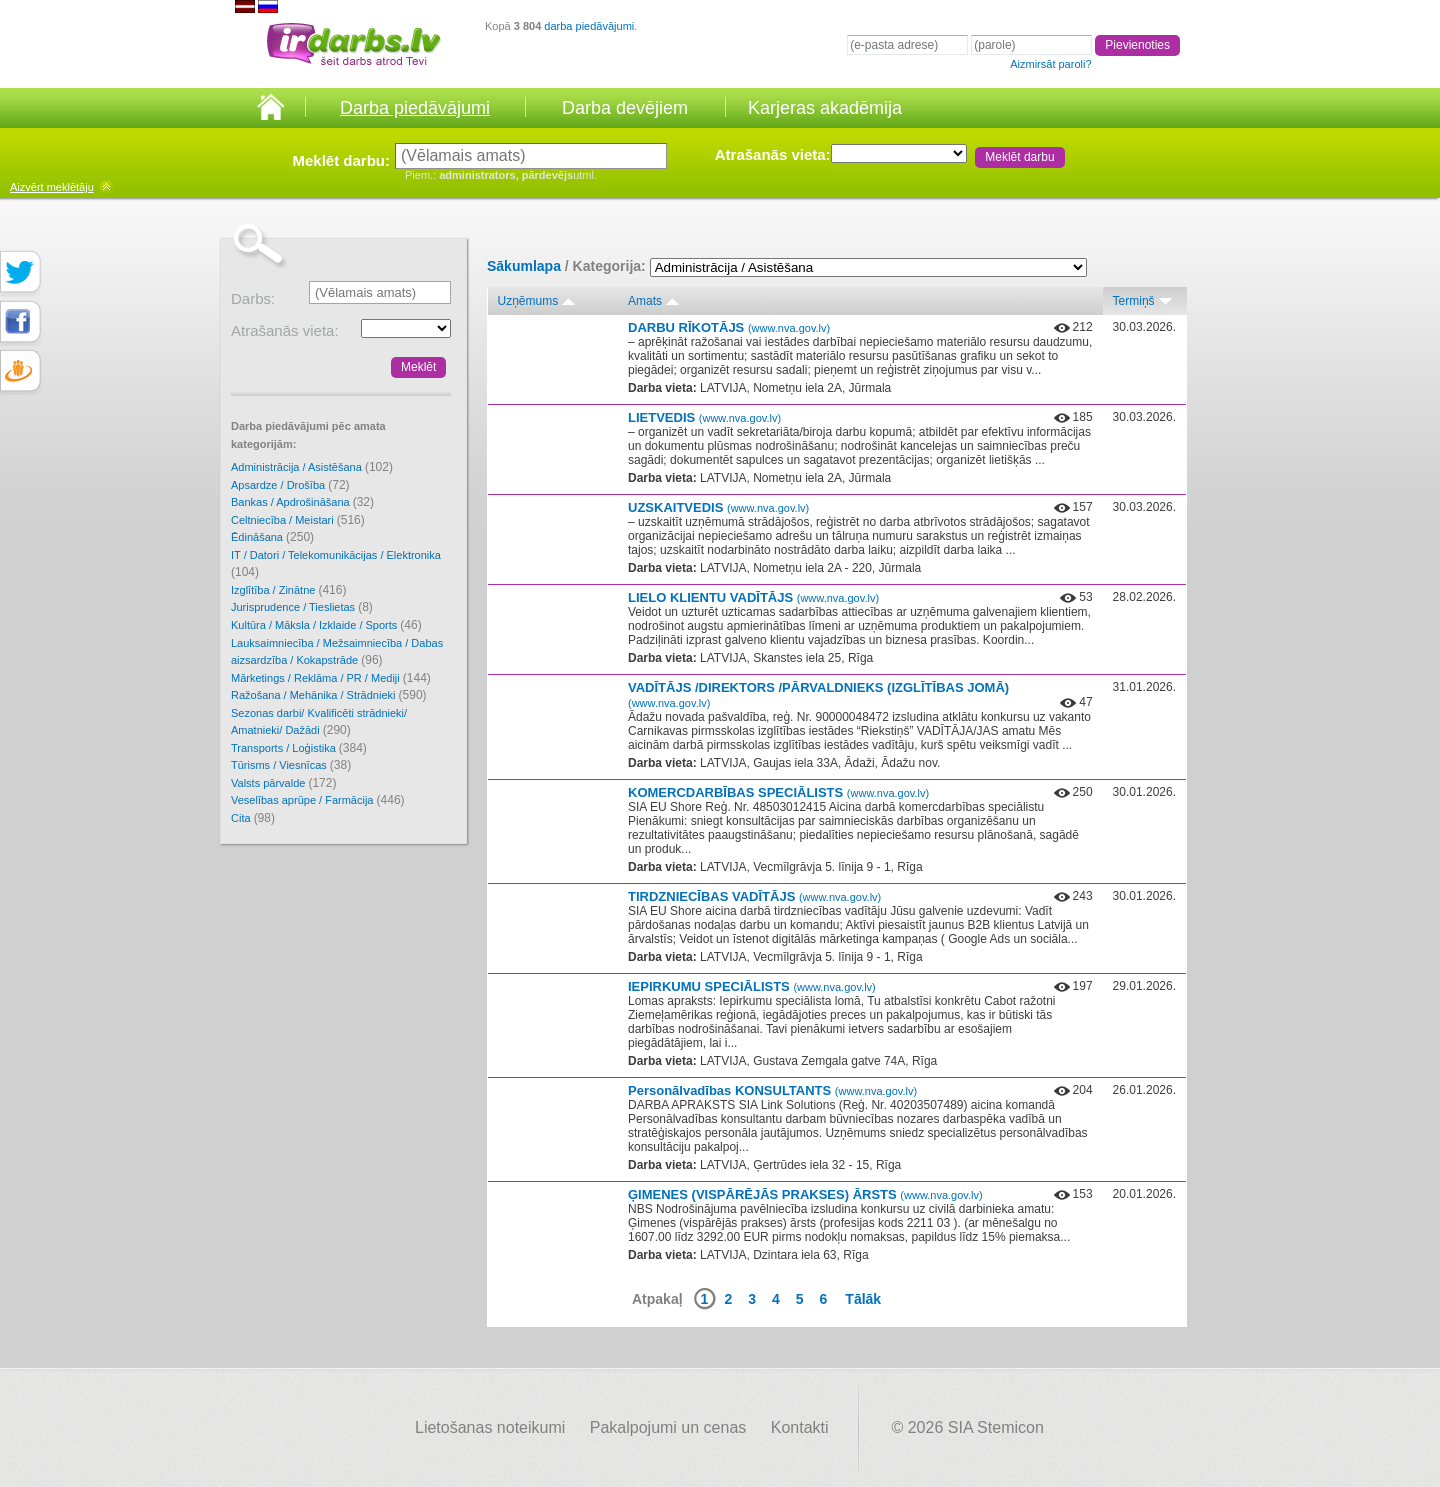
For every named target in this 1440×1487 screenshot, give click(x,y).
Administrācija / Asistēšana (312, 467)
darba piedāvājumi (589, 26)
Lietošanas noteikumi (490, 1427)
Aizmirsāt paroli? (1050, 64)
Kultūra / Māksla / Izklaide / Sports (326, 625)
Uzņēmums (528, 301)
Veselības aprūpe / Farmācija (318, 800)
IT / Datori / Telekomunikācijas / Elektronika (336, 564)
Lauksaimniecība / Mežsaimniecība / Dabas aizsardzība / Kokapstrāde (337, 652)
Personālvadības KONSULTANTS (772, 1090)
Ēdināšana (272, 537)
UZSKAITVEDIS (718, 507)
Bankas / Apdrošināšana (302, 502)
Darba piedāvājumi (415, 108)
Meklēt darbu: (341, 160)
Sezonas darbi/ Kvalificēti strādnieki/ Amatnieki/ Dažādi (319, 722)
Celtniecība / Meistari (298, 520)
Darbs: (253, 298)
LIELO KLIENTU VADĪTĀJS (753, 597)
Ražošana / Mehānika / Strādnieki (329, 695)
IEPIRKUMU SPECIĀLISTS (752, 986)
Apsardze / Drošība (290, 485)
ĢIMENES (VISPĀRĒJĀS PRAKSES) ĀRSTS (805, 1194)
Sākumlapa (524, 266)
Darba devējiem (625, 108)
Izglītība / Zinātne (288, 590)
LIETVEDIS (704, 417)
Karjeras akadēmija (825, 108)
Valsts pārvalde (283, 783)
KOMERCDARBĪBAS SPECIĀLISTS (778, 792)
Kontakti (800, 1427)
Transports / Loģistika (299, 748)
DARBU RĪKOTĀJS (729, 327)
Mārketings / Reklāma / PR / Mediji (331, 678)
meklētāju (52, 187)
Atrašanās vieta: (773, 154)
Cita (253, 818)
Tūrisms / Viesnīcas (291, 765)
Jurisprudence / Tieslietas (302, 607)
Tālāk (863, 1299)
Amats (645, 301)
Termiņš (1134, 301)
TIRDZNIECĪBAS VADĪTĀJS (754, 896)
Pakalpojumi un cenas (668, 1427)
